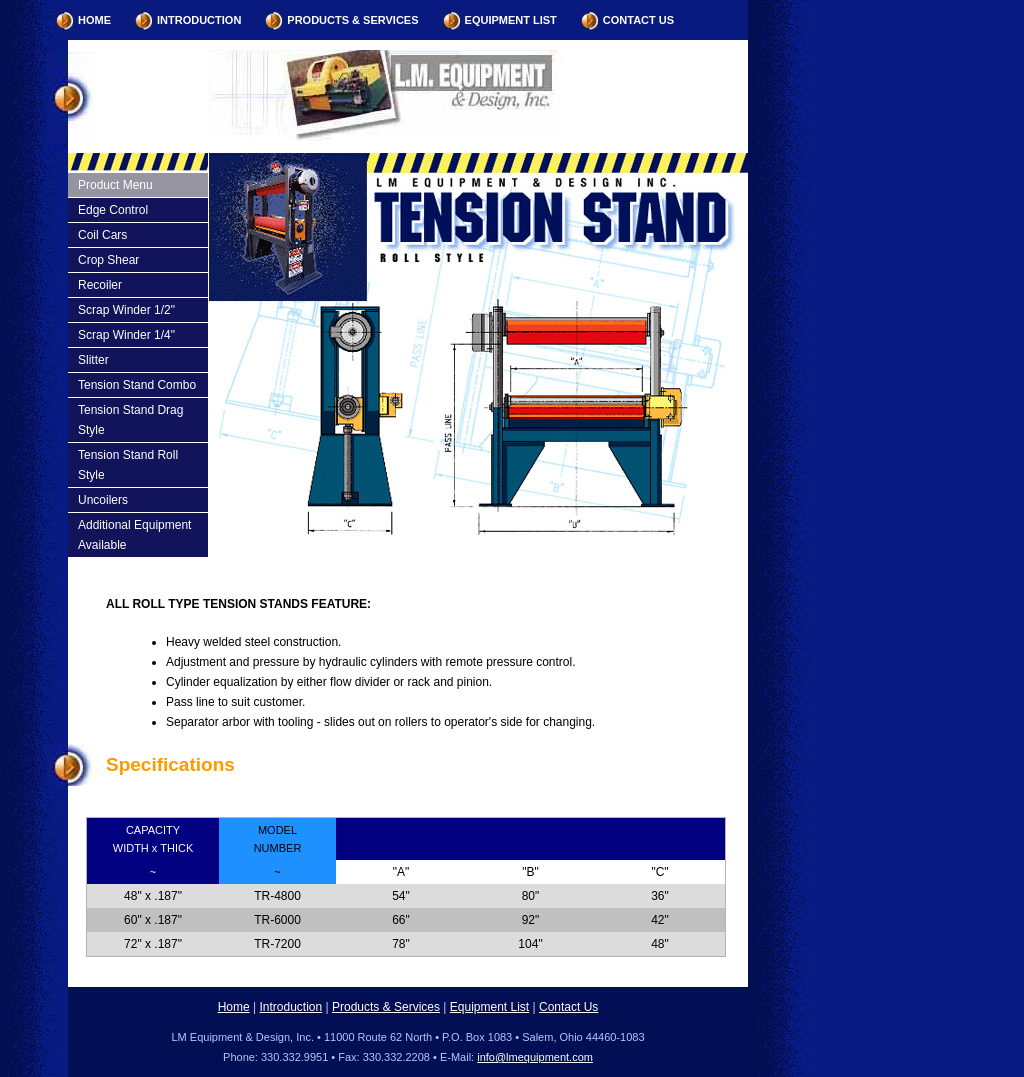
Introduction (199, 20)
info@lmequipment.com (535, 1057)
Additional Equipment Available (134, 535)
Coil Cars (102, 235)
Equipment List (511, 20)
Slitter (93, 360)
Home (94, 20)
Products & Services (352, 20)
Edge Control (113, 210)
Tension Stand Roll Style (128, 465)
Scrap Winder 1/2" (126, 310)
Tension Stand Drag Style (130, 420)
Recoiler (100, 285)
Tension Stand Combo (137, 385)
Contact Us (638, 20)
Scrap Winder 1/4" (126, 335)
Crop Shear (108, 260)
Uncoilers (103, 500)
